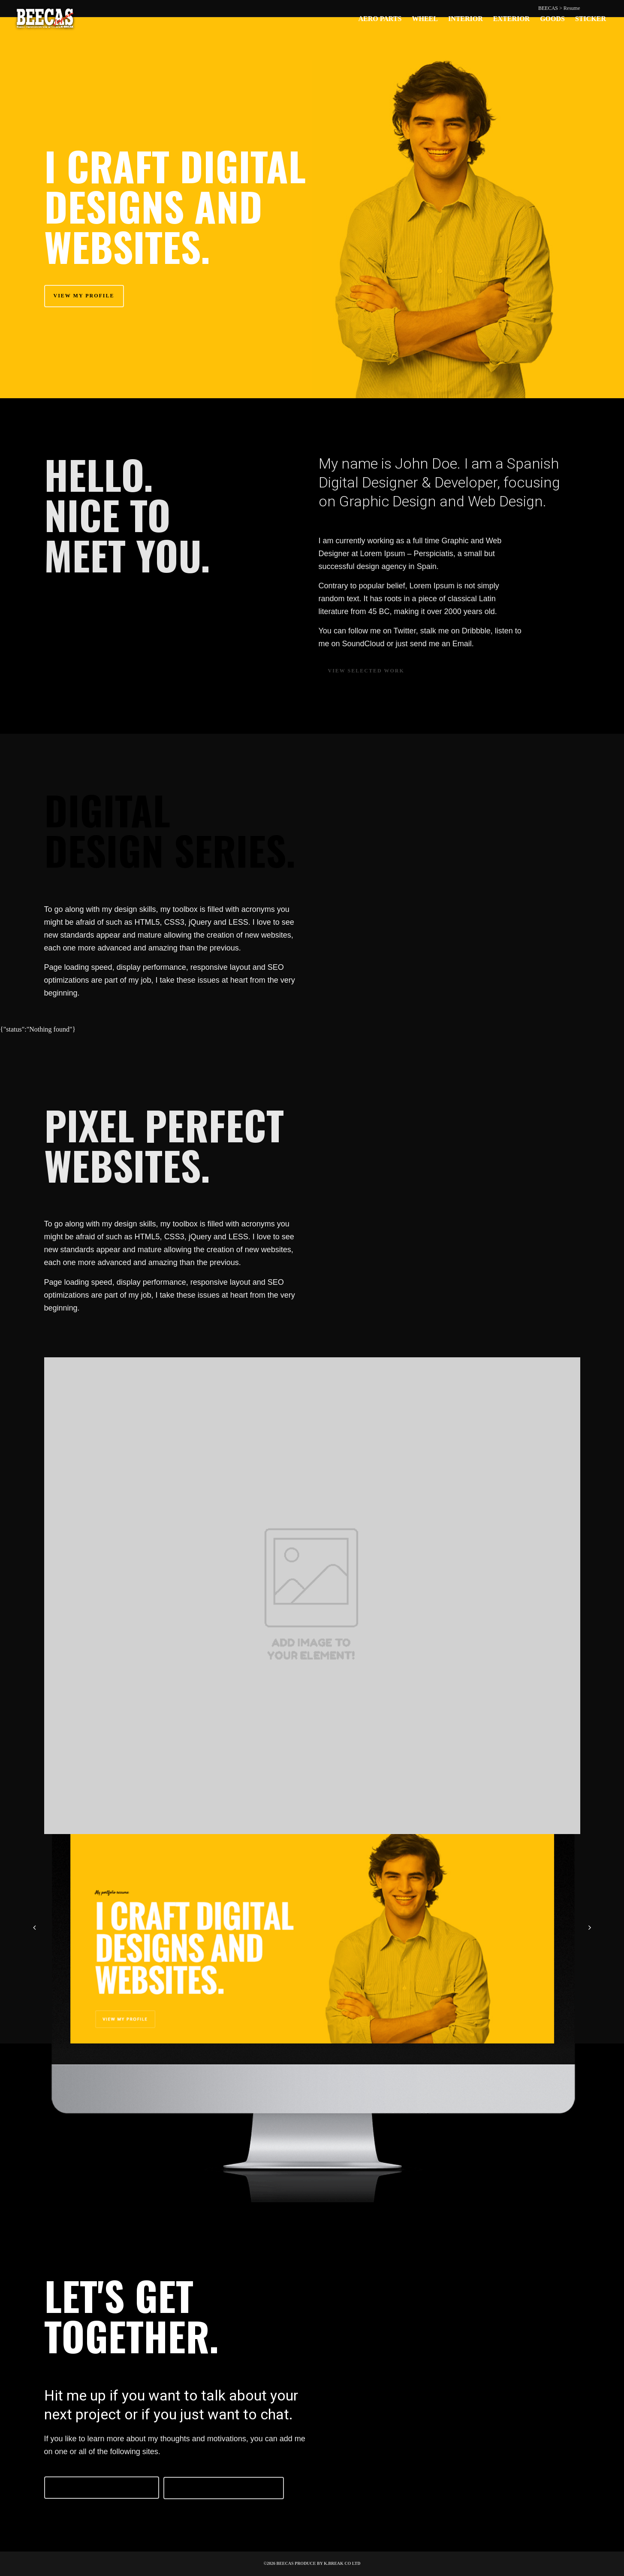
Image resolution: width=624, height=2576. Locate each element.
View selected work (366, 671)
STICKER (590, 18)
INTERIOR (465, 18)
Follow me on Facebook (223, 2488)
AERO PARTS (380, 18)
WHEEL (424, 18)
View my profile (84, 296)
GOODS (552, 18)
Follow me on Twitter (102, 2487)
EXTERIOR (511, 18)
